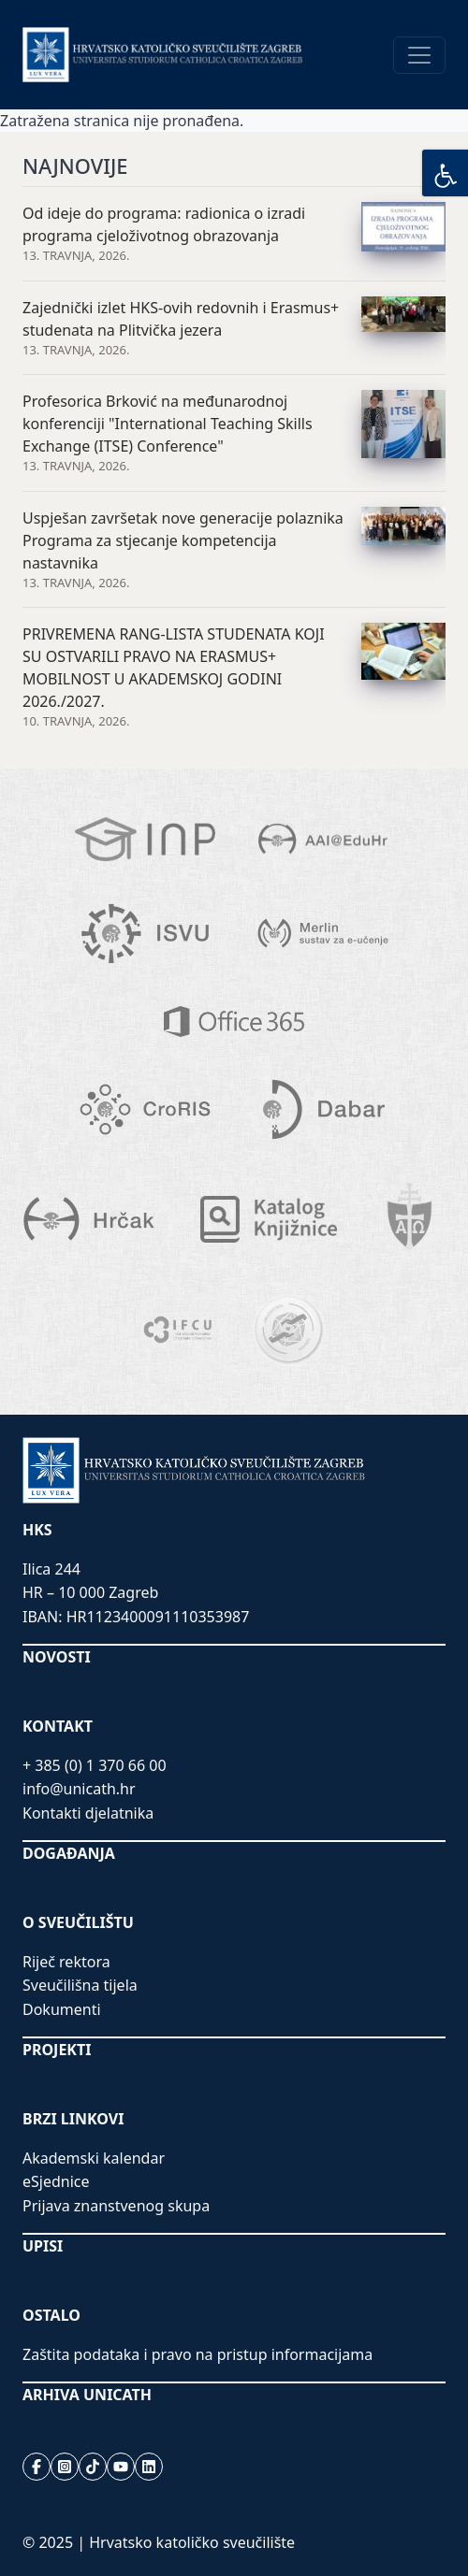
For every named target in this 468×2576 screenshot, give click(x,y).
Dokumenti (61, 2009)
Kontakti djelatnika (88, 1813)
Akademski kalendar (93, 2158)
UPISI (42, 2246)
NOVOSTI (56, 1657)
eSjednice (56, 2181)
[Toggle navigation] (419, 55)
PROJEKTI (56, 2049)
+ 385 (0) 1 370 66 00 (94, 1765)
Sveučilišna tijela (80, 1985)
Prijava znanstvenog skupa (116, 2205)
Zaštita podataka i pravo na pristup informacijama (197, 2354)
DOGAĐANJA (68, 1853)
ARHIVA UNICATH (87, 2394)
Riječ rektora (66, 1961)
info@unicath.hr (79, 1788)
